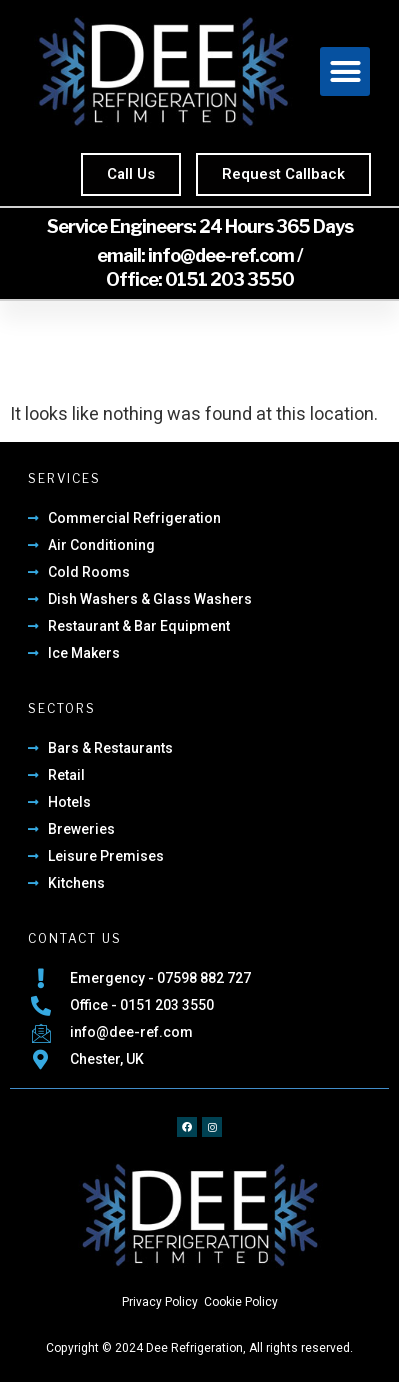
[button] (345, 72)
